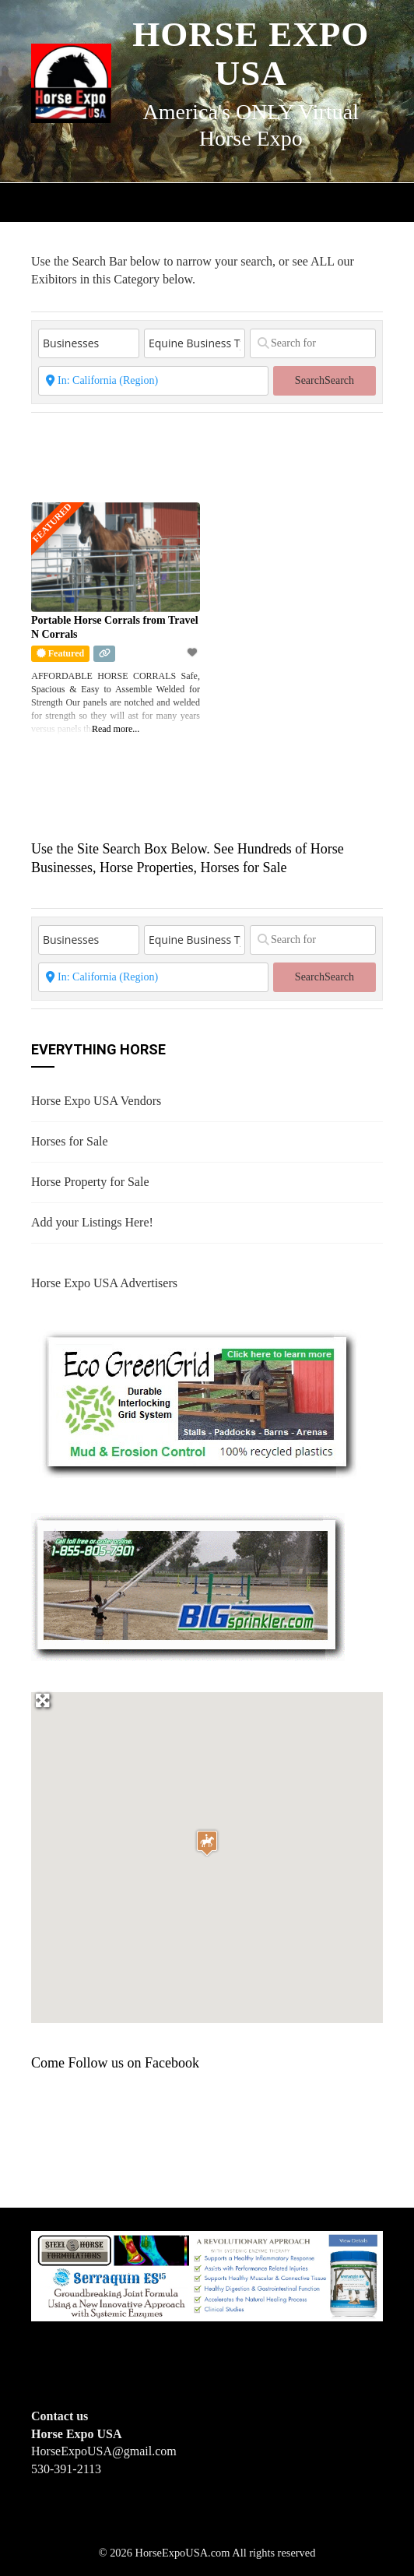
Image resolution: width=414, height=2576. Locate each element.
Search (324, 380)
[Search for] (313, 343)
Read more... (115, 728)
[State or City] (153, 381)
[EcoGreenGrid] (198, 1401)
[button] (207, 1842)
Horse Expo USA (250, 54)
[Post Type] (88, 343)
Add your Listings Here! (92, 1222)
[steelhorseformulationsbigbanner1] (207, 2275)
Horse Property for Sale (90, 1181)
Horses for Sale (69, 1141)
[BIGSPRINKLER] (188, 1585)
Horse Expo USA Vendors (96, 1100)
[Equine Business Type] (194, 343)
